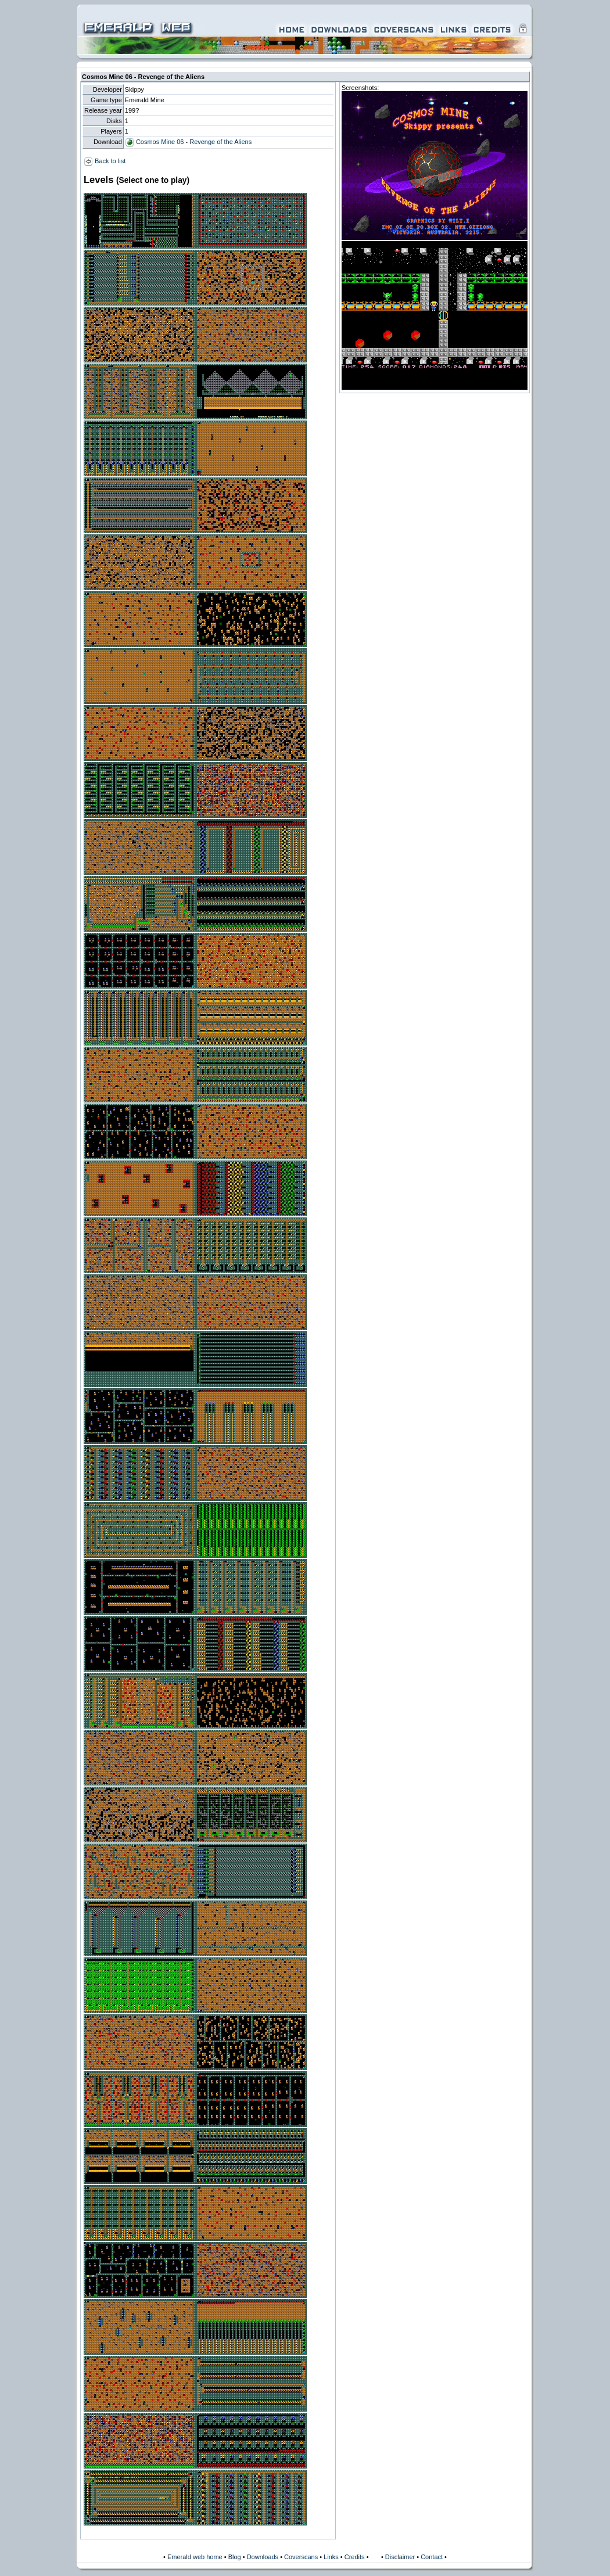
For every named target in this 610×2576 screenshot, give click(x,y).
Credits (355, 2556)
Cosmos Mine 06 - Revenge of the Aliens (188, 141)
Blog (234, 2556)
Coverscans (301, 2556)
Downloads (262, 2556)
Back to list (104, 160)
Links (331, 2556)
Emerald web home (195, 2556)
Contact (432, 2556)
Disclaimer (400, 2556)
